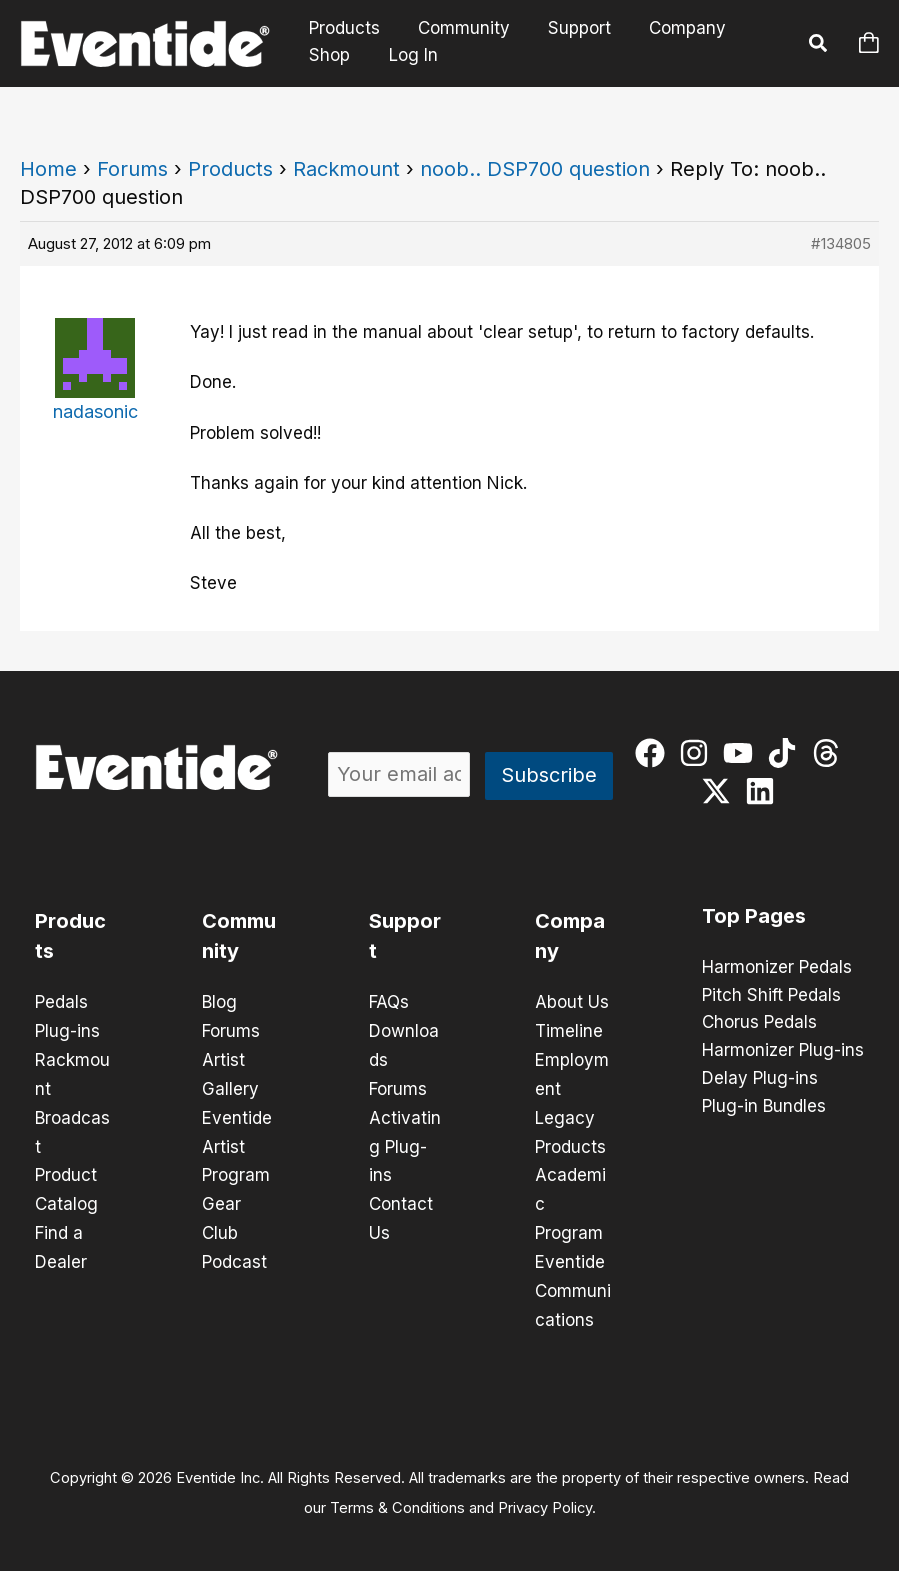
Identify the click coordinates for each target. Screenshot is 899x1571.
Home (48, 169)
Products (342, 28)
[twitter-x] (720, 791)
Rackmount (346, 169)
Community (458, 28)
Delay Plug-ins (760, 1080)
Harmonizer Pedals (777, 968)
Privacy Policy (545, 1497)
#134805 (841, 243)
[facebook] (654, 753)
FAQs (389, 1002)
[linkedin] (764, 791)
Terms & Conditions (397, 1497)
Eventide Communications (573, 1282)
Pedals (61, 1002)
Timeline (569, 1030)
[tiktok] (786, 753)
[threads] (830, 753)
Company (673, 28)
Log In (409, 55)
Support (569, 28)
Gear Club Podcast (234, 1226)
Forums (132, 169)
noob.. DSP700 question (535, 169)
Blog (219, 1002)
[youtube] (742, 753)
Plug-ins (67, 1030)
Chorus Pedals (759, 1024)
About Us (572, 1002)
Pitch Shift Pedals (771, 996)
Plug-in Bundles (764, 1108)
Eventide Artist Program (237, 1142)
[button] (819, 46)
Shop (327, 55)
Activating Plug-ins (405, 1142)
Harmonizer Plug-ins (783, 1052)
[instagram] (698, 753)
